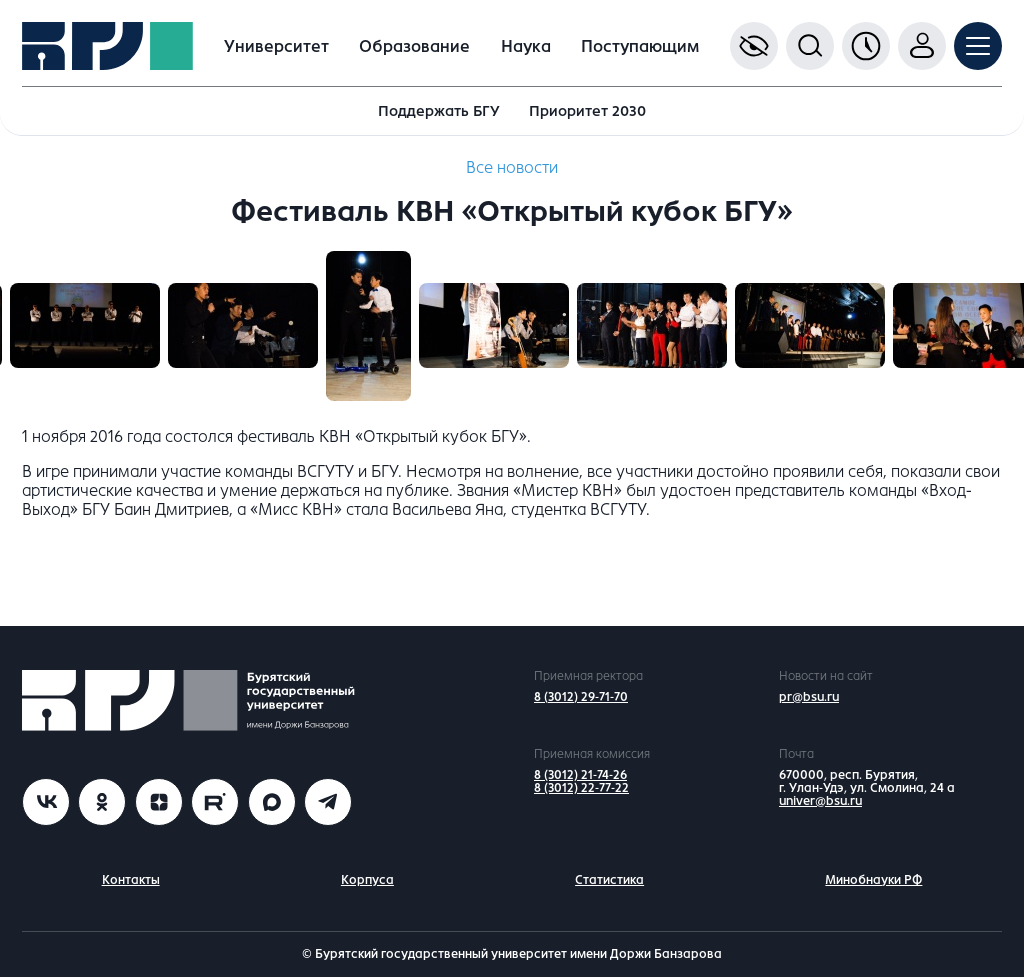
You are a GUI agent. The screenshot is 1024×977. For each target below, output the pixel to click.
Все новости (512, 167)
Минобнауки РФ (873, 880)
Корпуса (367, 880)
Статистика (609, 880)
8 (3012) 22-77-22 (581, 788)
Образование (414, 46)
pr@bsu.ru (809, 697)
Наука (526, 46)
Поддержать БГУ (439, 111)
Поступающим (640, 46)
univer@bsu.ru (820, 801)
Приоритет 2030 (587, 111)
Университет (276, 46)
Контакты (131, 880)
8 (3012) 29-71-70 (581, 697)
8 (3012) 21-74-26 (580, 775)
